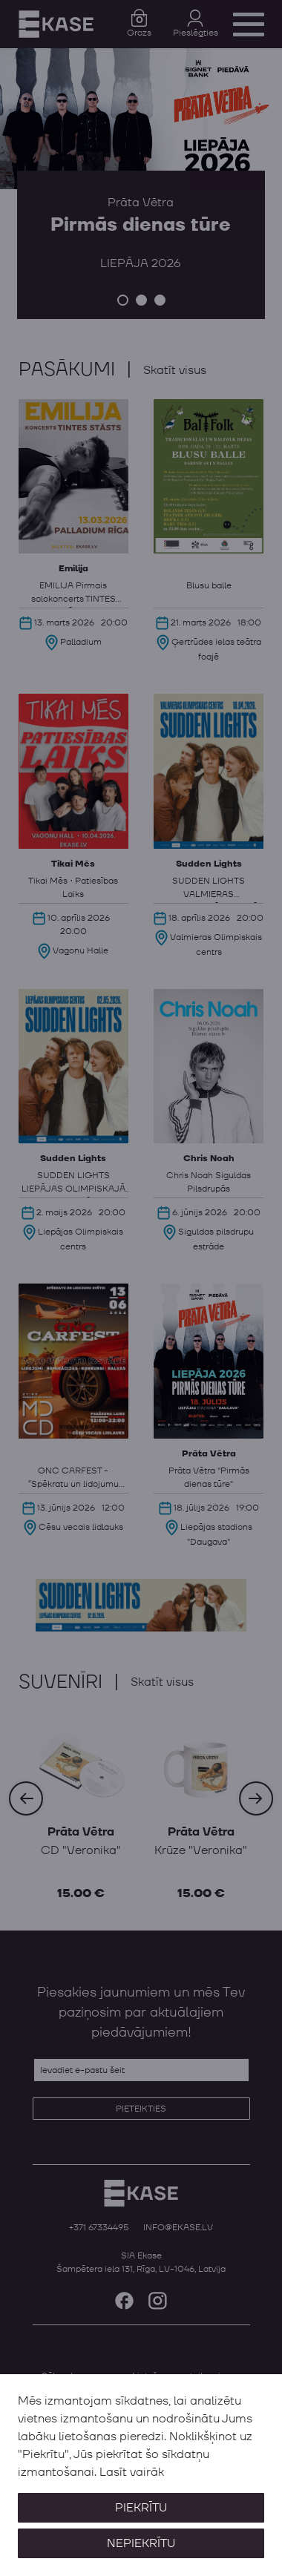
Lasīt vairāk (131, 2472)
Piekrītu (141, 2508)
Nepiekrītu (141, 2543)
